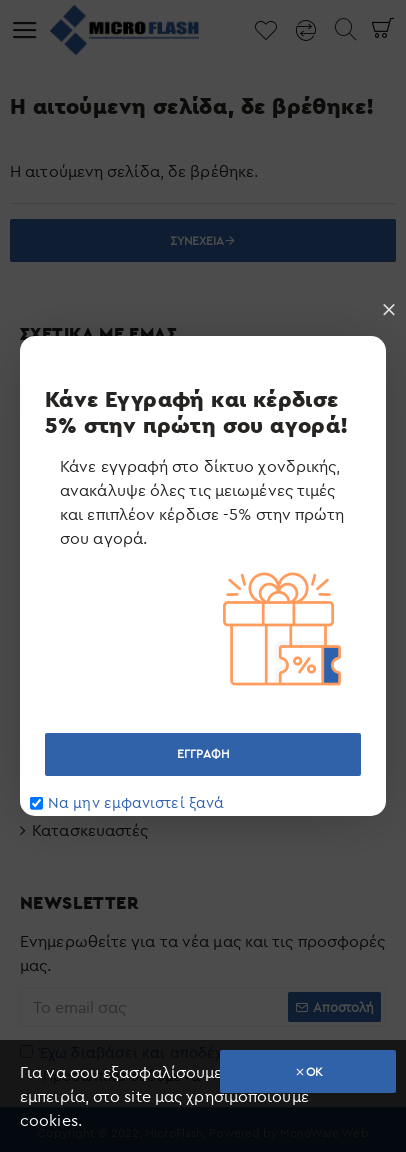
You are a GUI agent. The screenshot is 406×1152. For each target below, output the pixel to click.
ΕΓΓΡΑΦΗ (203, 753)
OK (314, 1071)
